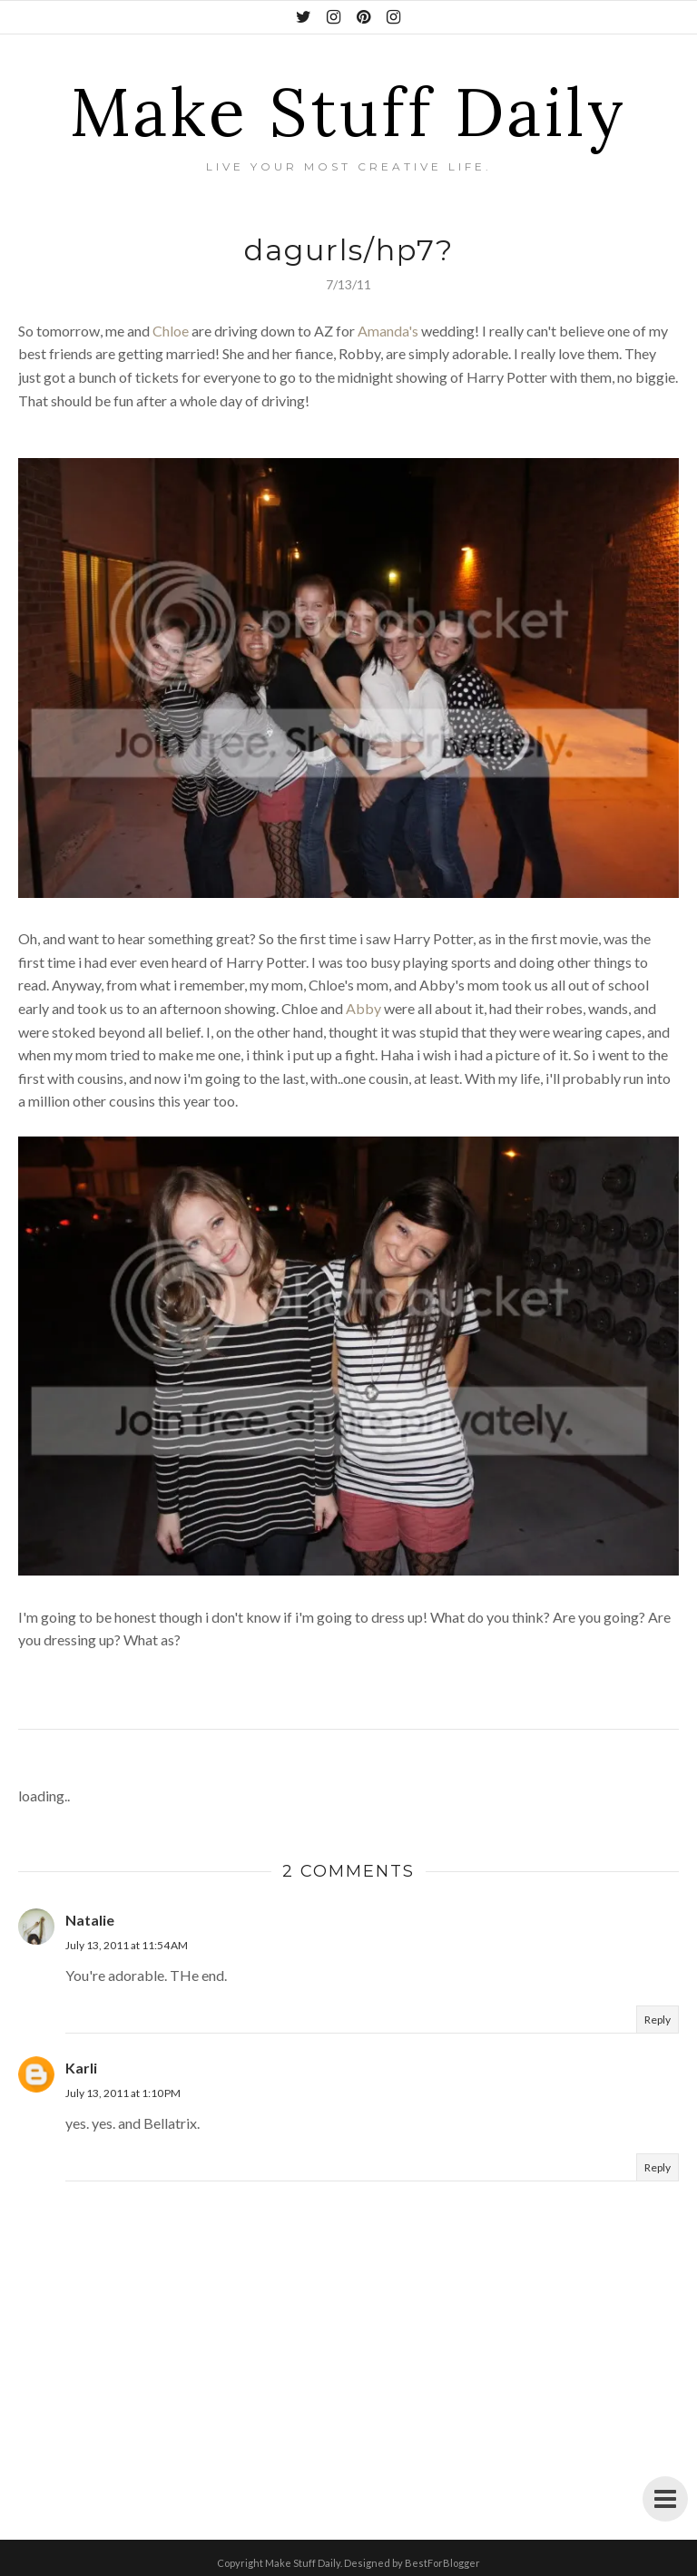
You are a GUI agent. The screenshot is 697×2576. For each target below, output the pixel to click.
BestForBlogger (442, 2563)
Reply (657, 2019)
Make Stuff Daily (348, 112)
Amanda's (388, 330)
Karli (81, 2067)
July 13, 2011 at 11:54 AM (126, 1945)
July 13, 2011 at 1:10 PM (123, 2093)
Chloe (170, 330)
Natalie (89, 1919)
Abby (363, 1008)
